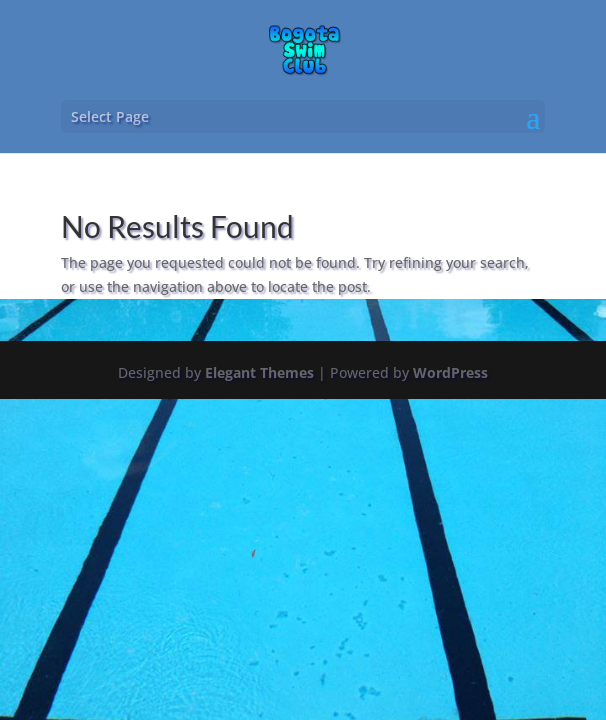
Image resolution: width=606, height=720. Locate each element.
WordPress (450, 372)
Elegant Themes (259, 372)
